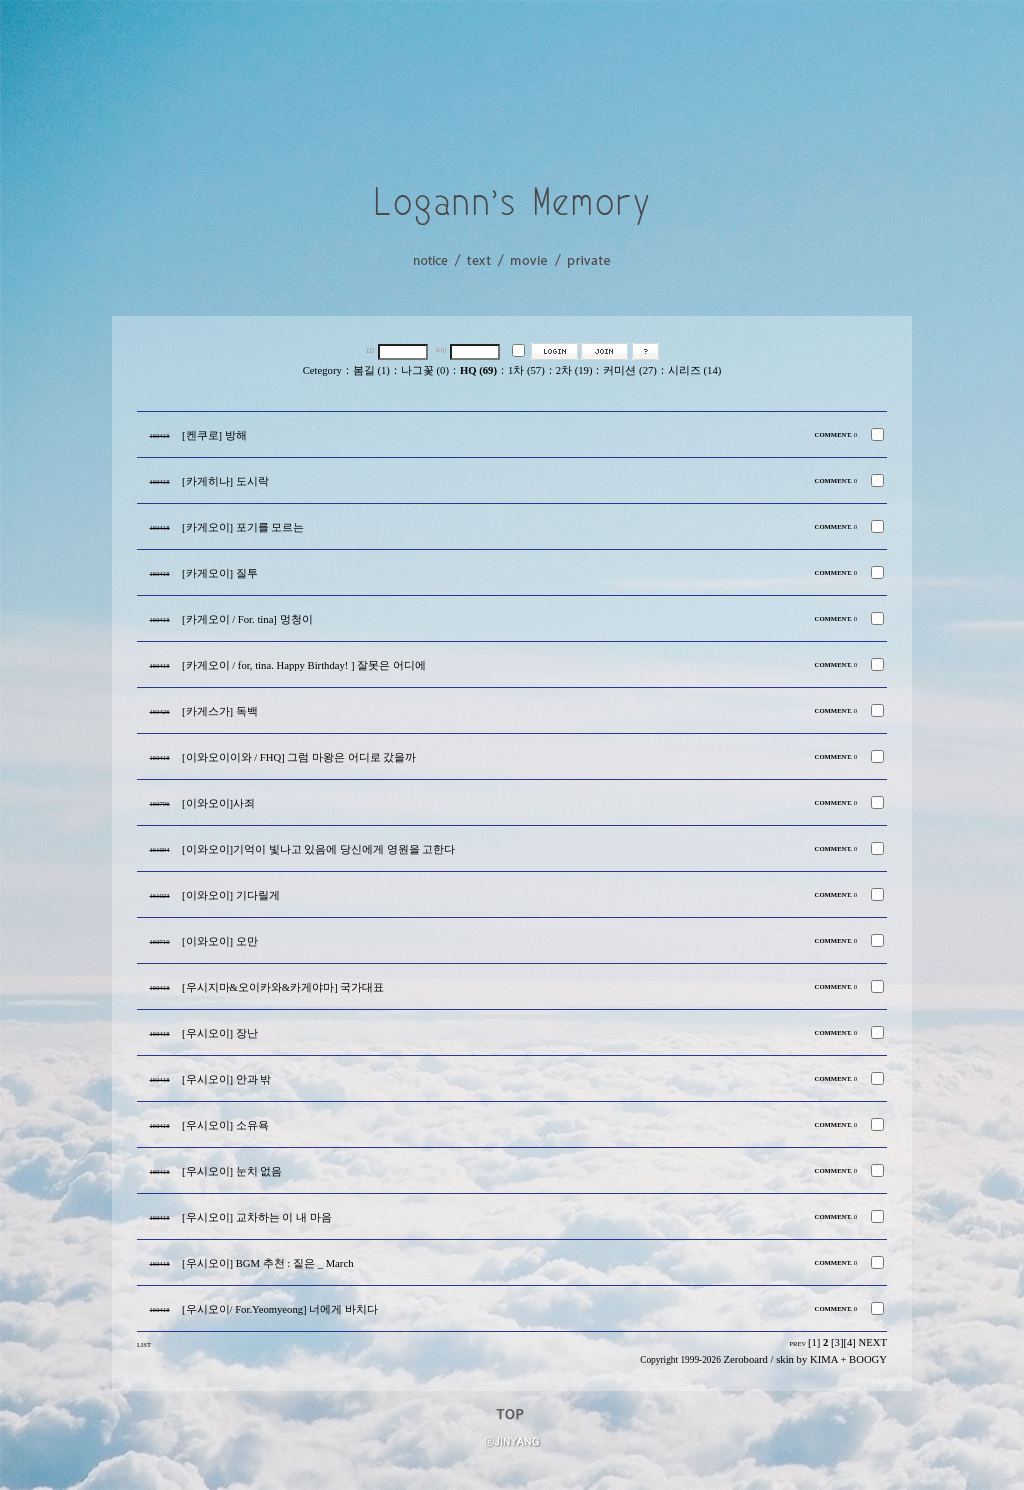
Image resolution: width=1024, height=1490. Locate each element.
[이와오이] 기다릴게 (231, 895)
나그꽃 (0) (425, 370)
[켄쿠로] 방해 (214, 435)
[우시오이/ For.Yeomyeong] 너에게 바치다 (280, 1309)
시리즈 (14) (694, 370)
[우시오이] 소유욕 (225, 1125)
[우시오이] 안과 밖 (226, 1079)
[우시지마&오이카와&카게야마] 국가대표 (283, 987)
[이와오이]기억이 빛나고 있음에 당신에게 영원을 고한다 (318, 849)
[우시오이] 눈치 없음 (232, 1171)
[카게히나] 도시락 (225, 481)
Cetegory (322, 370)
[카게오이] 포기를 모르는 (243, 527)
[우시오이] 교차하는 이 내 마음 (257, 1217)
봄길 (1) (371, 370)
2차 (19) (574, 370)
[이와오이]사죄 (218, 803)
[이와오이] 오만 (220, 941)
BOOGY (868, 1359)
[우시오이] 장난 (220, 1033)
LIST (144, 1344)
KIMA (824, 1359)
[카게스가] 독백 (220, 711)
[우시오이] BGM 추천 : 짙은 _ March (267, 1263)
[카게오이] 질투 (220, 573)
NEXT (873, 1342)
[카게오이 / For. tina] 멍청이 (247, 619)
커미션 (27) (629, 370)
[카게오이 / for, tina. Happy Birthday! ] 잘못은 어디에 (304, 665)
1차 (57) (526, 370)
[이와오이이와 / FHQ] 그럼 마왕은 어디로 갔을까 (299, 757)
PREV (797, 1343)
